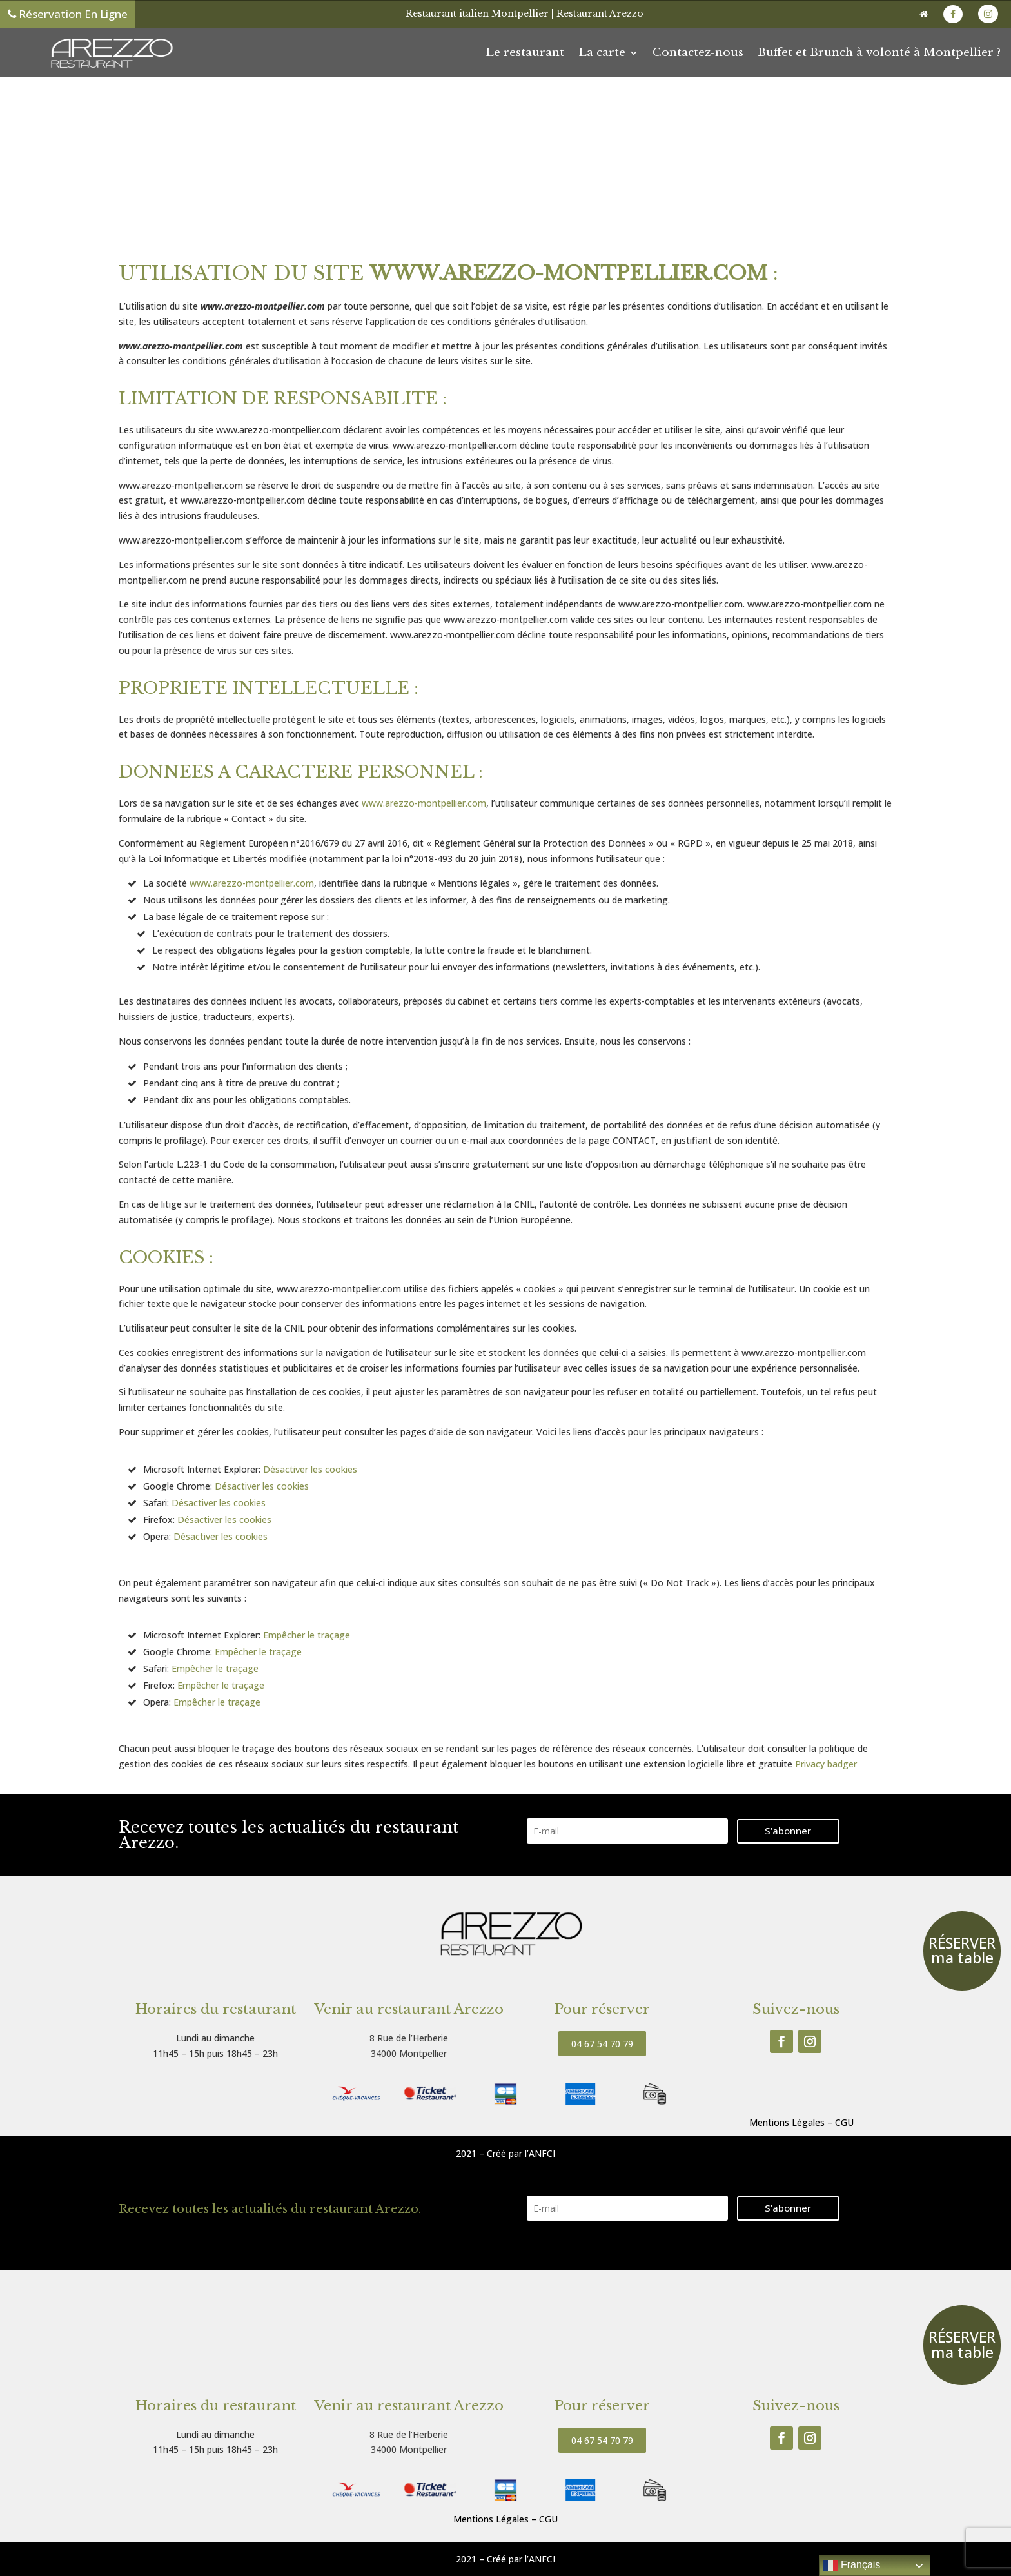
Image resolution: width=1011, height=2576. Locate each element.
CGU (844, 2122)
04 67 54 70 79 (602, 2044)
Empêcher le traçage (306, 1635)
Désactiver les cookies (310, 1469)
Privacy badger (826, 1764)
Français (852, 2565)
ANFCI (542, 2153)
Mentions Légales (787, 2122)
